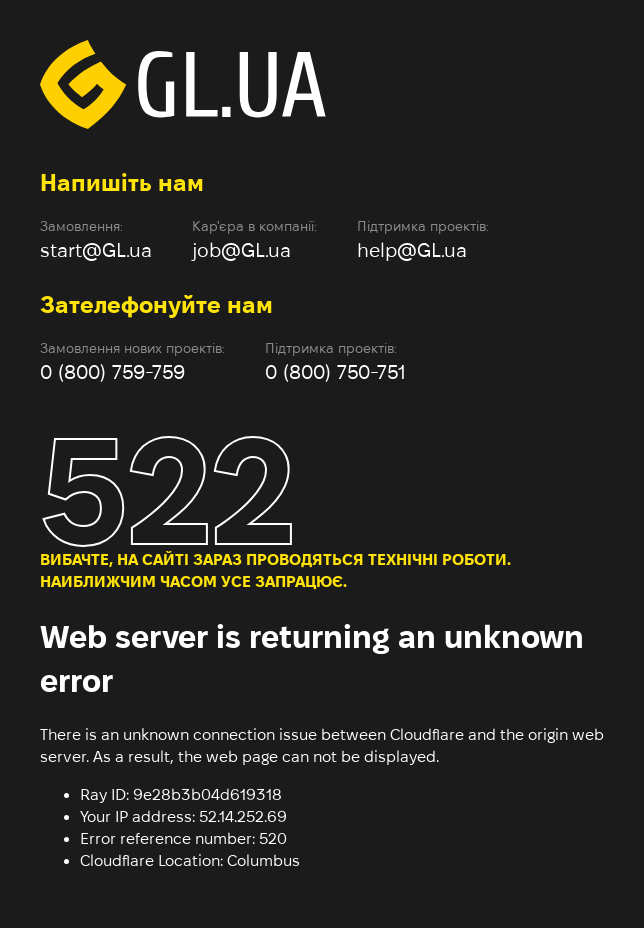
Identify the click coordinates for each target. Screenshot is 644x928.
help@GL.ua (412, 250)
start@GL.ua (96, 250)
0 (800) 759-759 (112, 372)
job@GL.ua (241, 250)
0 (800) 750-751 (335, 372)
